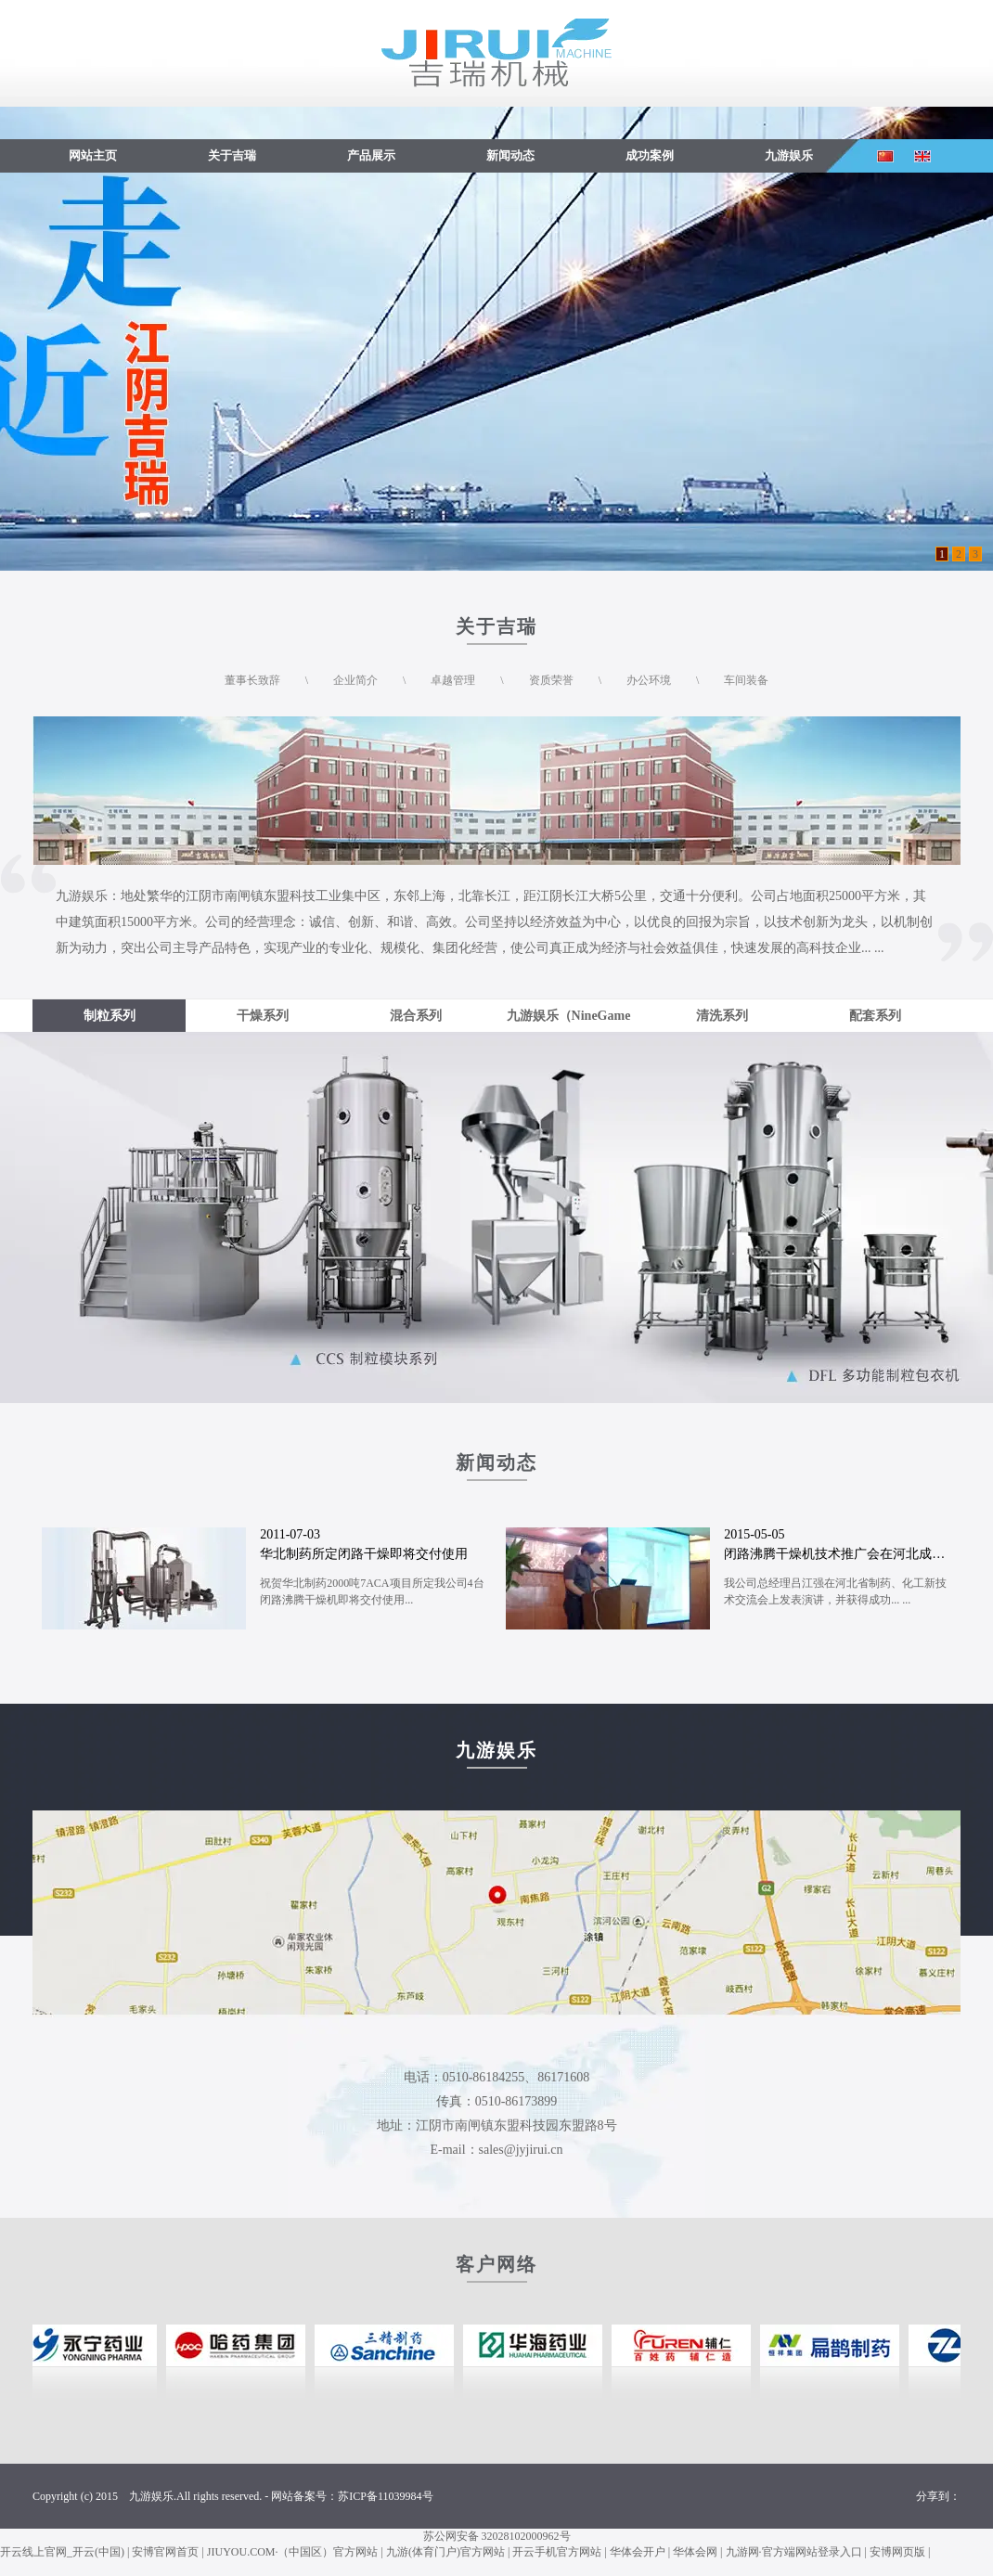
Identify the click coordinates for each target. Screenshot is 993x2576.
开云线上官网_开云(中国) (62, 2551)
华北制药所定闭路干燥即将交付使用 (364, 1554)
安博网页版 (897, 2551)
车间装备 (746, 680)
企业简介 (355, 680)
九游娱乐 (789, 155)
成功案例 (649, 155)
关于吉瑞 (232, 155)
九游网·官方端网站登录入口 (794, 2551)
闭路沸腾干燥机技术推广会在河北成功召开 (847, 1554)
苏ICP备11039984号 (385, 2496)
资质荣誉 (551, 680)
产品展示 (371, 155)
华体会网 (695, 2551)
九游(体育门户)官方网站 (445, 2551)
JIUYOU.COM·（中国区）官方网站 (293, 2551)
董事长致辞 (252, 680)
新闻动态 (510, 155)
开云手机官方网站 (556, 2551)
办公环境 (648, 680)
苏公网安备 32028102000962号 (497, 2536)
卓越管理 (453, 680)
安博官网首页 (165, 2551)
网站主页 (93, 155)
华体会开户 (637, 2551)
